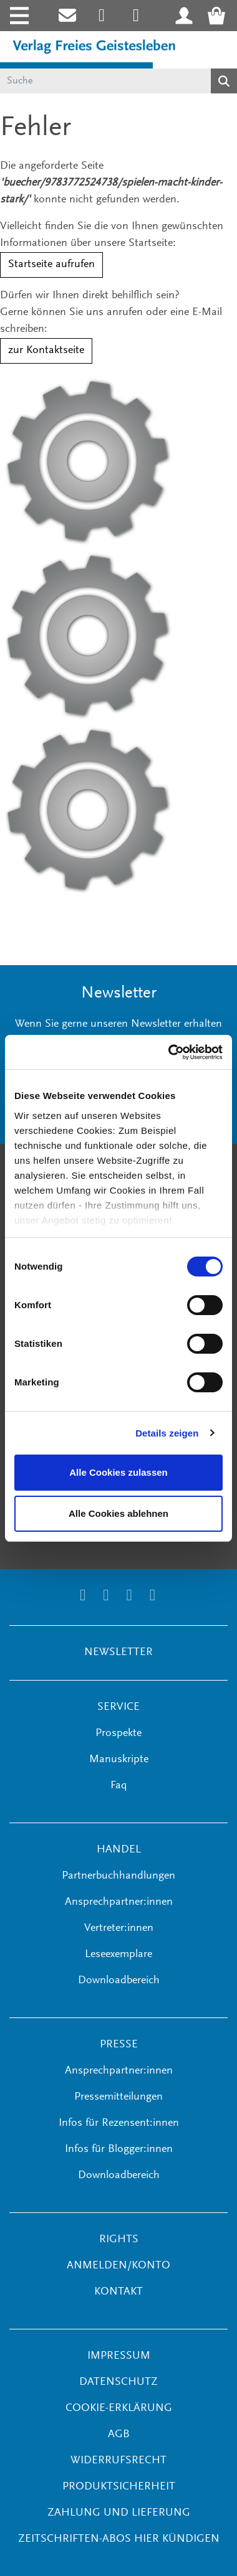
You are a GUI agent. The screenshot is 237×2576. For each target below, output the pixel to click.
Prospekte (118, 1733)
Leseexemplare (118, 1954)
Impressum (118, 2356)
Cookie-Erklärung (118, 2408)
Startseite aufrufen (51, 264)
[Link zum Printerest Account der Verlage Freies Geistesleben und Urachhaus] (136, 15)
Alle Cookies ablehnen (118, 1513)
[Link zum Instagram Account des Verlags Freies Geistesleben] (102, 15)
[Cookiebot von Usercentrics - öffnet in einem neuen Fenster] (169, 1052)
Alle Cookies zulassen (118, 1472)
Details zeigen (166, 1433)
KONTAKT (118, 2292)
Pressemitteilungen (118, 2097)
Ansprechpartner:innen (119, 1902)
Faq (118, 1785)
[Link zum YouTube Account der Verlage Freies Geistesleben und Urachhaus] (152, 1597)
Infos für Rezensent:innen (119, 2123)
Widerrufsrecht (118, 2460)
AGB (119, 2434)
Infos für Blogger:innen (119, 2149)
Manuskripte (118, 1759)
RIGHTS (118, 2239)
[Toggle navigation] (18, 15)
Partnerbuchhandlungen (118, 1876)
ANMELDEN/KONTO (118, 2266)
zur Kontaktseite (46, 350)
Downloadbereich (119, 1980)
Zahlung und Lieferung (118, 2513)
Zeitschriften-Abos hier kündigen (119, 2539)
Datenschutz (118, 2382)
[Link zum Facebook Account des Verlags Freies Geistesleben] (129, 1597)
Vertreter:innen (118, 1928)
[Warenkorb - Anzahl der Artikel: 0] (220, 15)
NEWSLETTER (118, 1652)
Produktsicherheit (118, 2487)
